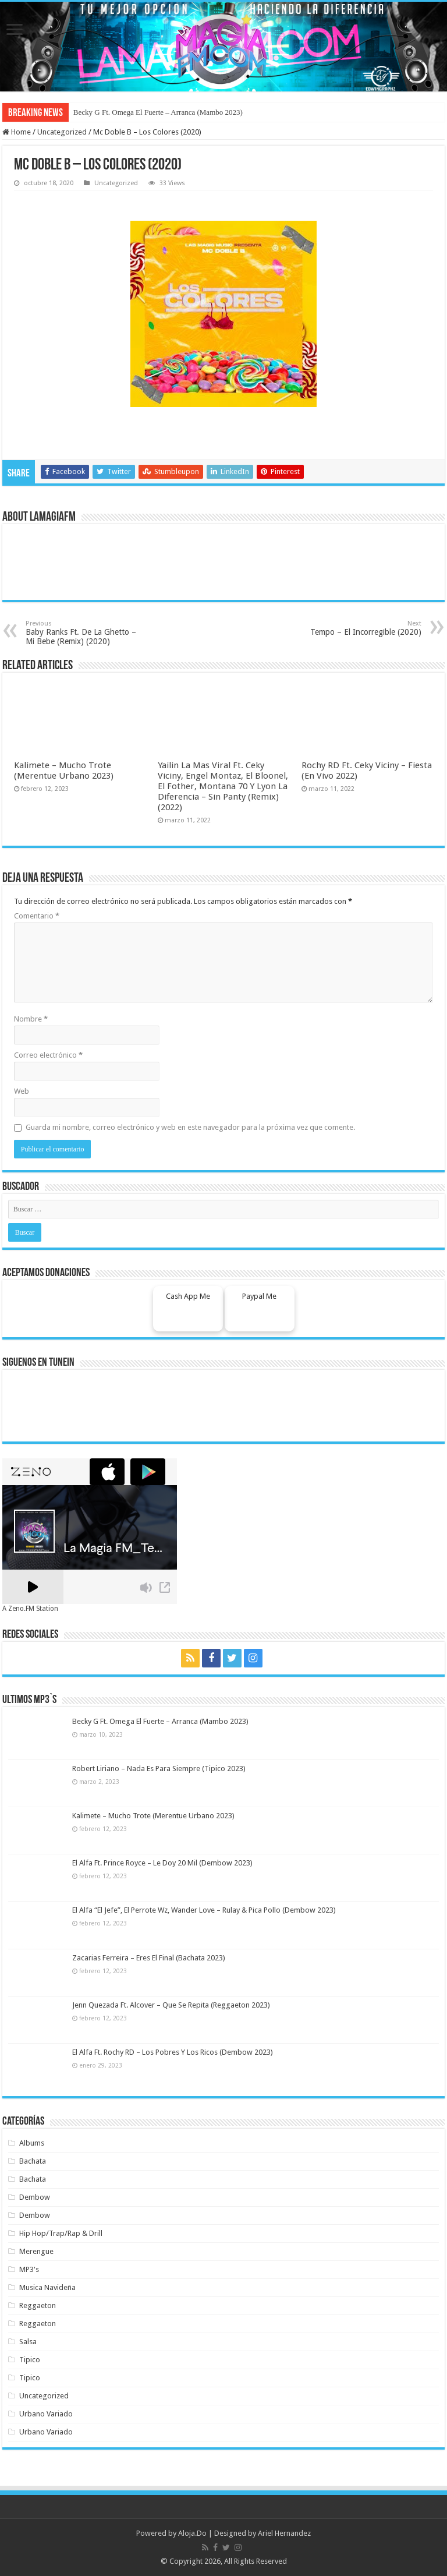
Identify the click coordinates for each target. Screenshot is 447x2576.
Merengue (36, 2251)
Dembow (34, 2197)
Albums (31, 2143)
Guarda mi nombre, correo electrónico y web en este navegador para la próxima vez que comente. (190, 1127)
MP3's (29, 2269)
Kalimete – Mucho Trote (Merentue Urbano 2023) (63, 770)
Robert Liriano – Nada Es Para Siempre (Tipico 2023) (159, 1768)
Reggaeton (37, 2305)
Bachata (32, 2161)
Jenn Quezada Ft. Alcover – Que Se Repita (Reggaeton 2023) (171, 2005)
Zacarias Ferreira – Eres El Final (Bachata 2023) (148, 1957)
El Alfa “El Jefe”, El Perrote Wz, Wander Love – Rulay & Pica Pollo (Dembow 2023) (204, 1910)
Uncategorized (62, 132)
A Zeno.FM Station (30, 1609)
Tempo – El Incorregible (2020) (361, 628)
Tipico (29, 2359)
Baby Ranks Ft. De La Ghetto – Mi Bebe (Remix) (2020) (85, 633)
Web (21, 1091)
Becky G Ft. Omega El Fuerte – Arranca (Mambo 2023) (158, 112)
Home (16, 132)
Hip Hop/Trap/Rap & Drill (60, 2233)
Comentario (36, 915)
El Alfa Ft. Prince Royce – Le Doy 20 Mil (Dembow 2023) (162, 1862)
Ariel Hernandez (284, 2533)
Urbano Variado (46, 2413)
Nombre (31, 1019)
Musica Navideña (47, 2287)
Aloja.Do (192, 2533)
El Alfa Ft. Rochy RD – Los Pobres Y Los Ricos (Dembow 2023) (172, 2052)
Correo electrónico (48, 1055)
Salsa (28, 2341)
